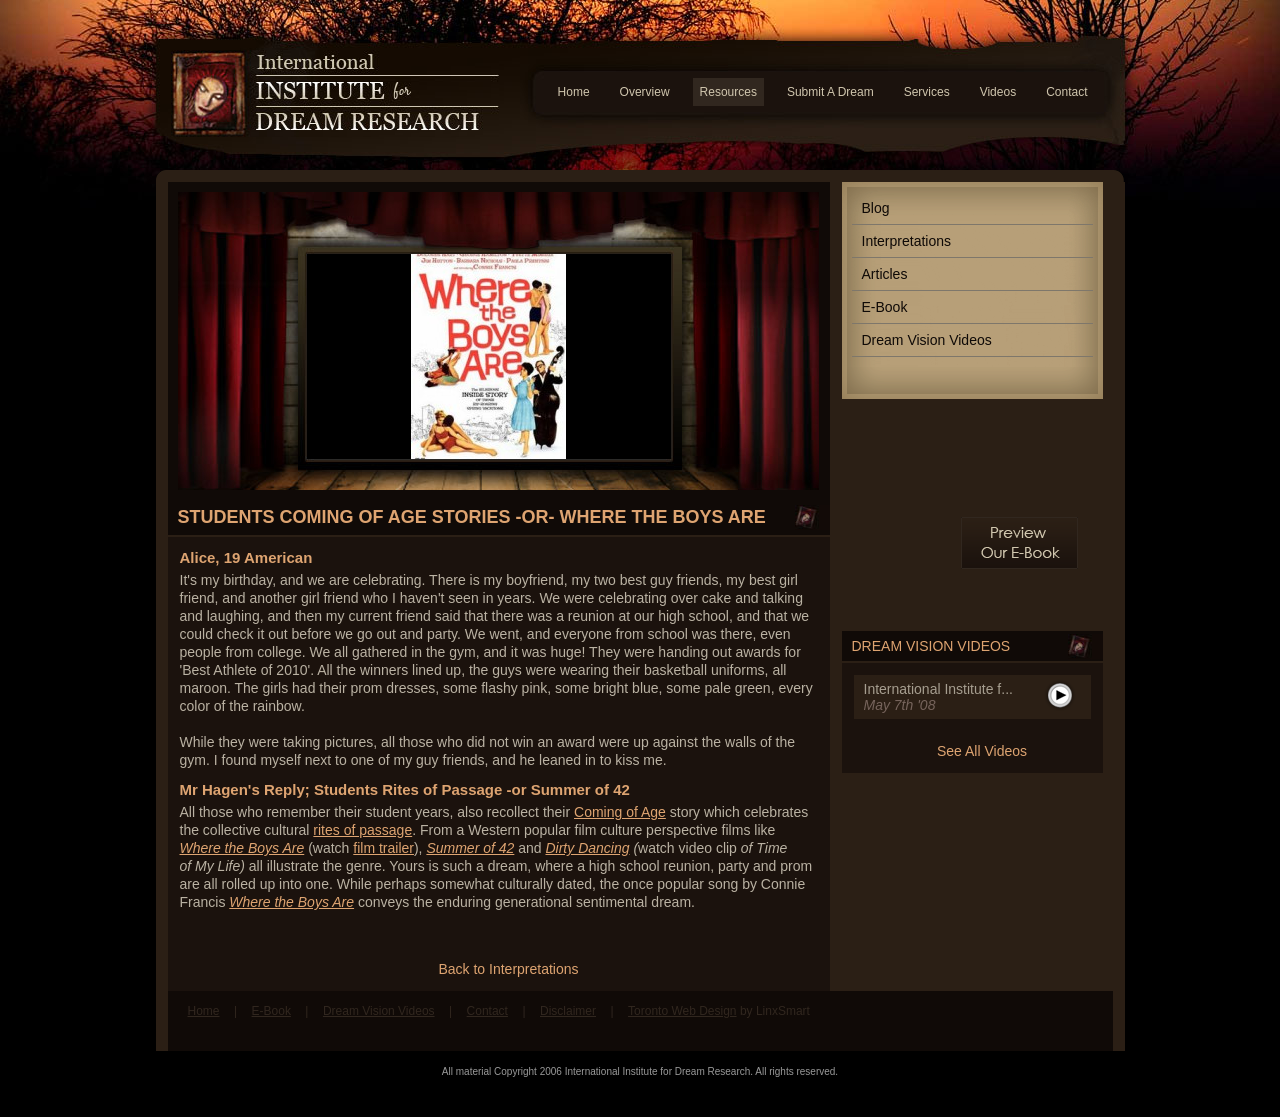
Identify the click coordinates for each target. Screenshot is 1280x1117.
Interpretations (907, 241)
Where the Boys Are (291, 902)
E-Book (885, 307)
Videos (998, 92)
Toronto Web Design (682, 1011)
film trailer (383, 848)
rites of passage (362, 830)
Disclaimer (568, 1011)
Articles (885, 274)
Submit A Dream (830, 92)
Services (927, 92)
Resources (728, 92)
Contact (1066, 92)
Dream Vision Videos (927, 340)
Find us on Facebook (1045, 1021)
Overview (645, 92)
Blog (876, 208)
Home (574, 92)
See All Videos (982, 751)
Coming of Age (620, 812)
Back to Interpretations (508, 969)
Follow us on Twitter (1083, 1021)
